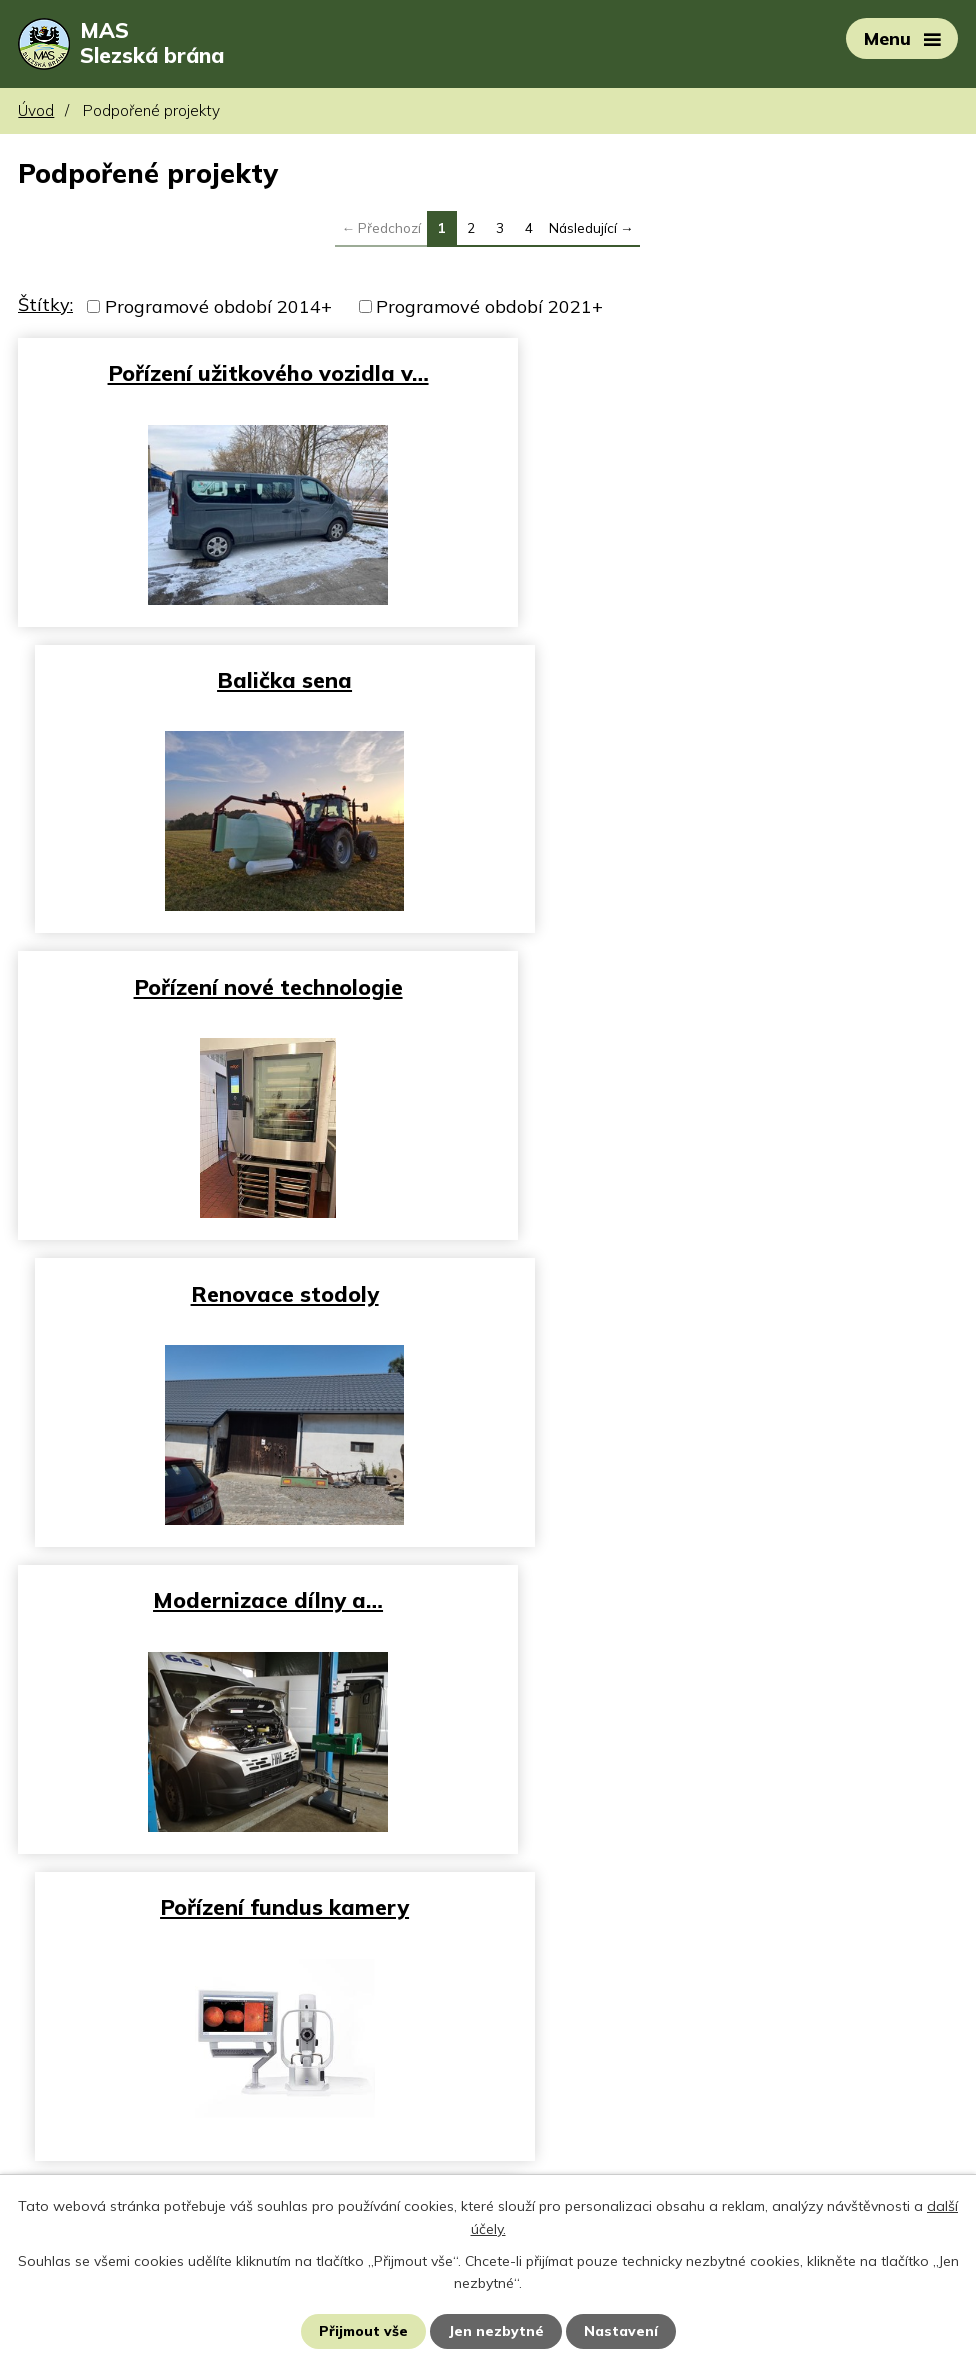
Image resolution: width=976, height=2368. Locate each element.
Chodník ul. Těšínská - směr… (248, 1597)
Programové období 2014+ (218, 308)
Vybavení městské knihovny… (727, 1597)
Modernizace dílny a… (249, 985)
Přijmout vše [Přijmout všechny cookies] (363, 2331)
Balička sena (727, 373)
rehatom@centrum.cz (109, 2168)
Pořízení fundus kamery (727, 985)
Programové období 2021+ (489, 308)
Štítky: (45, 306)
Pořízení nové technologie (248, 679)
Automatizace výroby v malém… (248, 1291)
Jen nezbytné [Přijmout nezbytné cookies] (497, 2331)
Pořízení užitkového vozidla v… (248, 373)
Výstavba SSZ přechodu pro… (728, 1291)
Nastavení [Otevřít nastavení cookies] (622, 2331)
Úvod (36, 112)
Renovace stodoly (728, 679)
